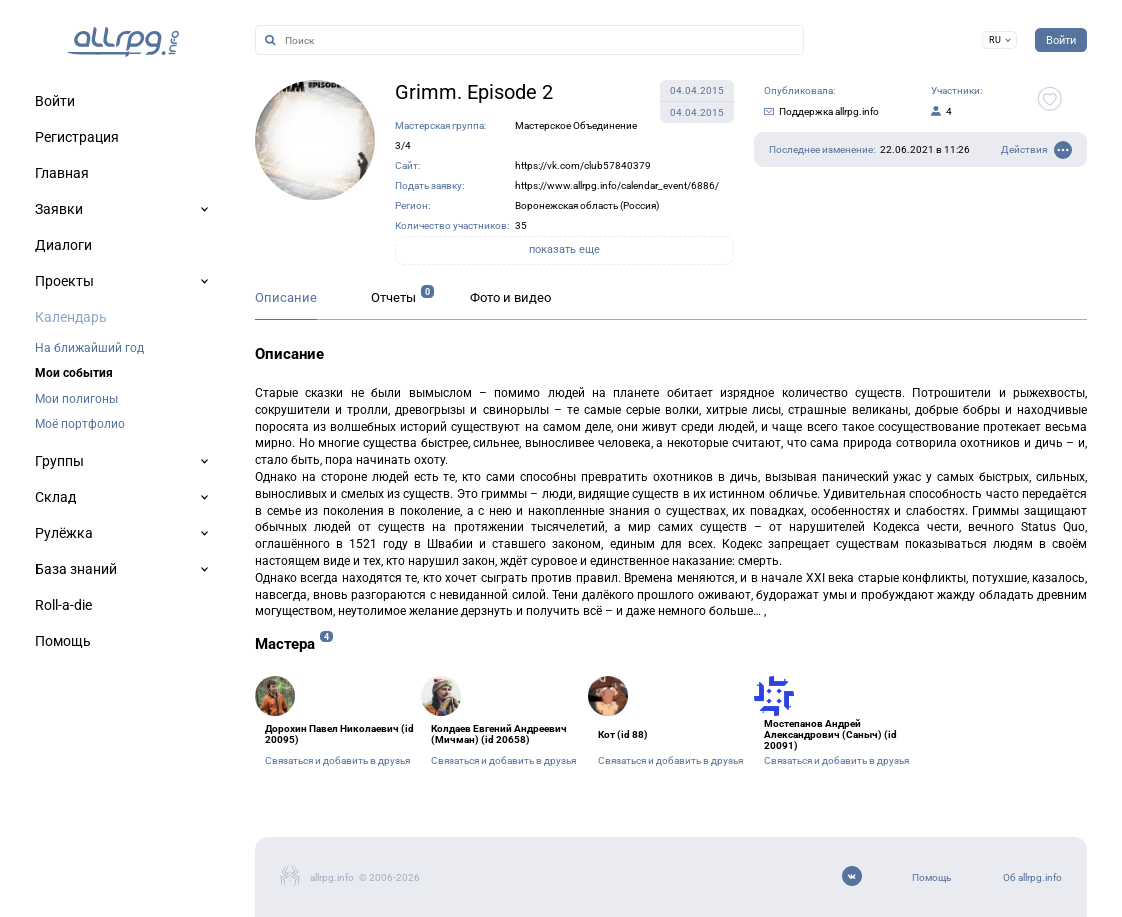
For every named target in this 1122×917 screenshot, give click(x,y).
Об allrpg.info (1032, 877)
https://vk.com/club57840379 (583, 165)
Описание (286, 297)
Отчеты (393, 297)
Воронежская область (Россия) (587, 205)
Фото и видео (510, 297)
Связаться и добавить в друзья (337, 760)
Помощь (931, 877)
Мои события (74, 373)
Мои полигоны (76, 399)
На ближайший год (89, 348)
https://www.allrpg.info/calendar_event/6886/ (617, 185)
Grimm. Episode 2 (474, 92)
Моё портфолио (80, 424)
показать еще (564, 249)
